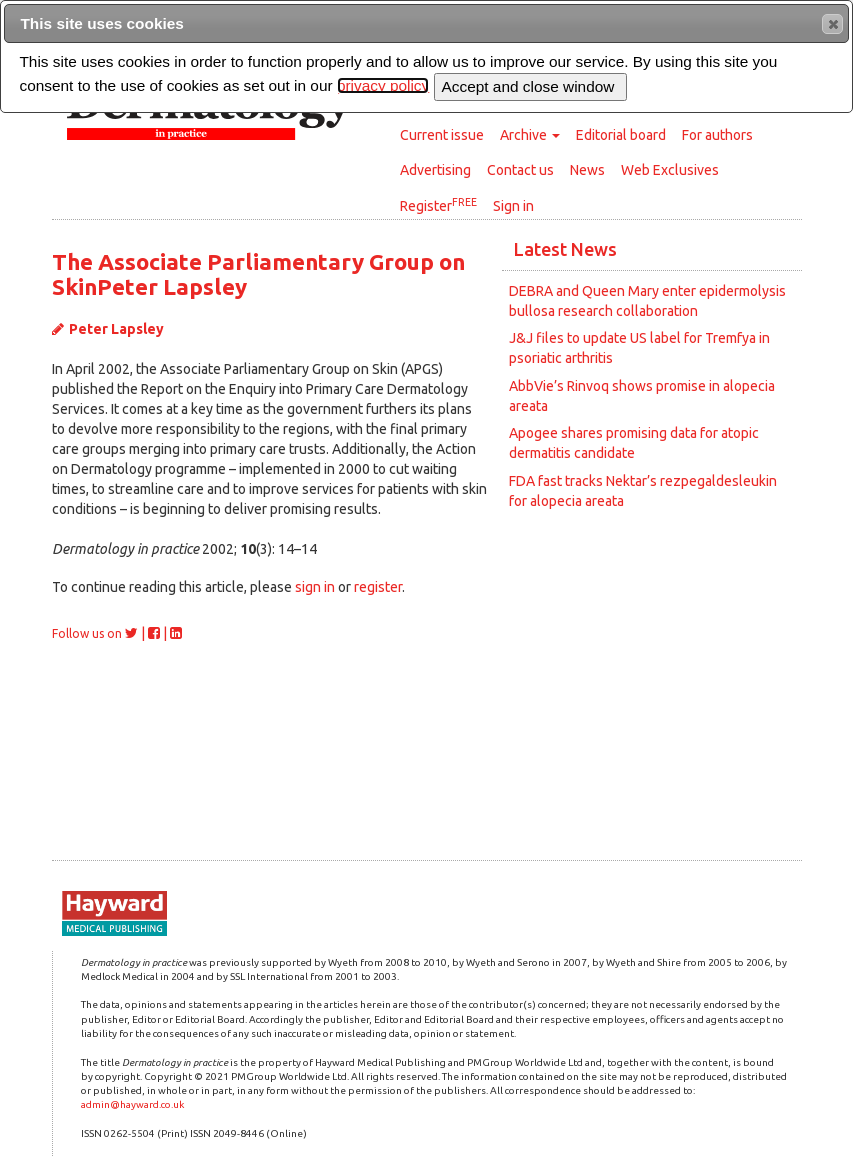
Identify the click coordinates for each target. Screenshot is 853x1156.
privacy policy (383, 85)
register (378, 587)
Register (438, 205)
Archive (530, 135)
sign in (315, 587)
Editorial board (621, 135)
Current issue (442, 135)
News (587, 170)
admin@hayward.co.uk (132, 1104)
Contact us (520, 170)
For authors (717, 135)
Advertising (435, 170)
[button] (832, 24)
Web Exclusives (670, 170)
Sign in (513, 206)
